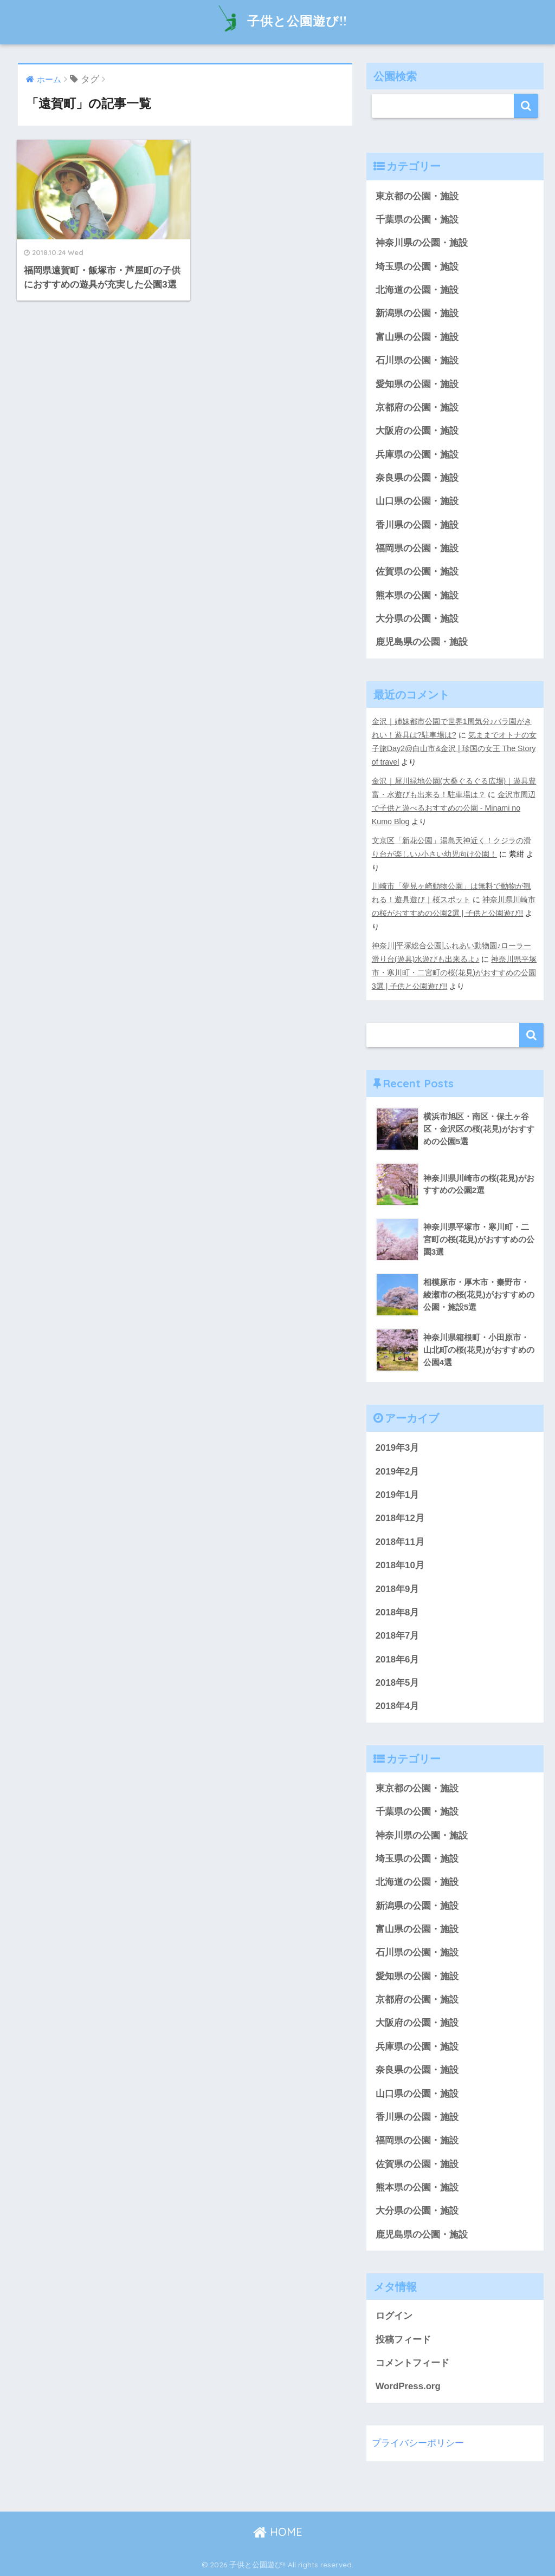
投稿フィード (403, 2339)
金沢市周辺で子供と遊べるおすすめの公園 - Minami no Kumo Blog (453, 808)
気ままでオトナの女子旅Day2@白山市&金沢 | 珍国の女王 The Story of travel (454, 748)
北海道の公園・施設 (417, 290)
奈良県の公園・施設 (417, 478)
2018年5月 (398, 1683)
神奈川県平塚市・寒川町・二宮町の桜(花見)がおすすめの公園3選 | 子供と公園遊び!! (454, 972)
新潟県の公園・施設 (417, 313)
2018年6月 (398, 1659)
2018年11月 (400, 1542)
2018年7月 (398, 1636)
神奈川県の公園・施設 (422, 243)
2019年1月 (398, 1495)
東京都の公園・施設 (417, 196)
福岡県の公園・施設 (417, 548)
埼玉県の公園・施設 (417, 267)
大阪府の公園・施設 (417, 431)
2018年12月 (400, 1518)
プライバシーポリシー (418, 2443)
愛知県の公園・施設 (417, 384)
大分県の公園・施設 (417, 619)
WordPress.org (408, 2386)
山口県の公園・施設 (417, 501)
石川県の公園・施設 (417, 360)
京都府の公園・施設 (417, 407)
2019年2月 (398, 1471)
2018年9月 (398, 1589)
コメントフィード (412, 2363)
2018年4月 (398, 1706)
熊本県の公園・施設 (417, 595)
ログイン (394, 2316)
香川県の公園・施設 (417, 525)
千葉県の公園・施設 (417, 219)
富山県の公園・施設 (417, 337)
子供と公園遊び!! (277, 21)
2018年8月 (398, 1612)
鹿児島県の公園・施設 (422, 642)
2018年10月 (400, 1565)
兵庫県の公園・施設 (417, 454)
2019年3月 (398, 1448)
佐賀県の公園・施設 (417, 571)
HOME (277, 2532)
